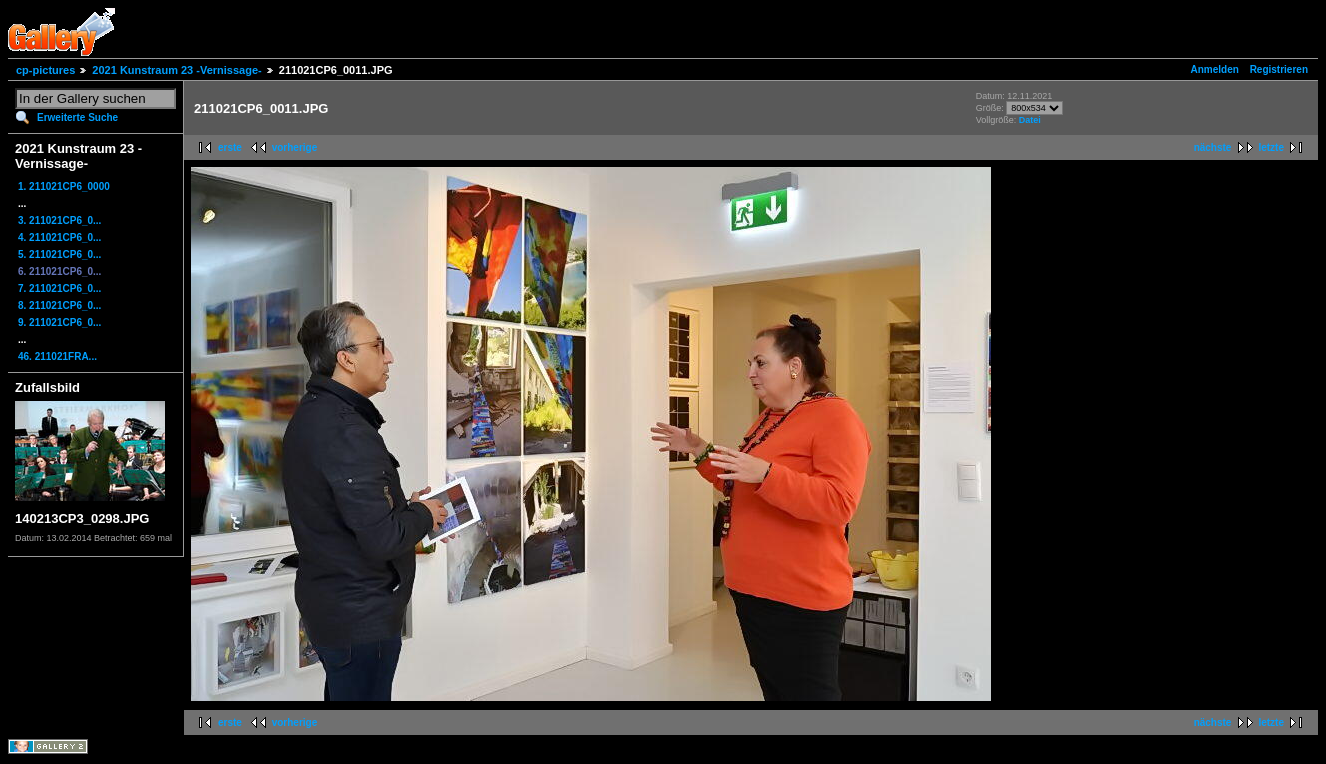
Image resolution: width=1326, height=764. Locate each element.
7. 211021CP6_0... (59, 288)
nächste (1213, 147)
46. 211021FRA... (57, 356)
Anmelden (1215, 69)
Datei (1030, 120)
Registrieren (1279, 69)
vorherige (295, 147)
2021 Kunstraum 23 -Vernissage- (176, 70)
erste (230, 147)
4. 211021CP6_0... (59, 237)
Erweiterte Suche (77, 117)
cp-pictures (45, 70)
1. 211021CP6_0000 (64, 186)
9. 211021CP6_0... (59, 322)
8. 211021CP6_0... (59, 305)
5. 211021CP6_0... (59, 254)
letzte (1271, 147)
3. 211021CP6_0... (59, 220)
